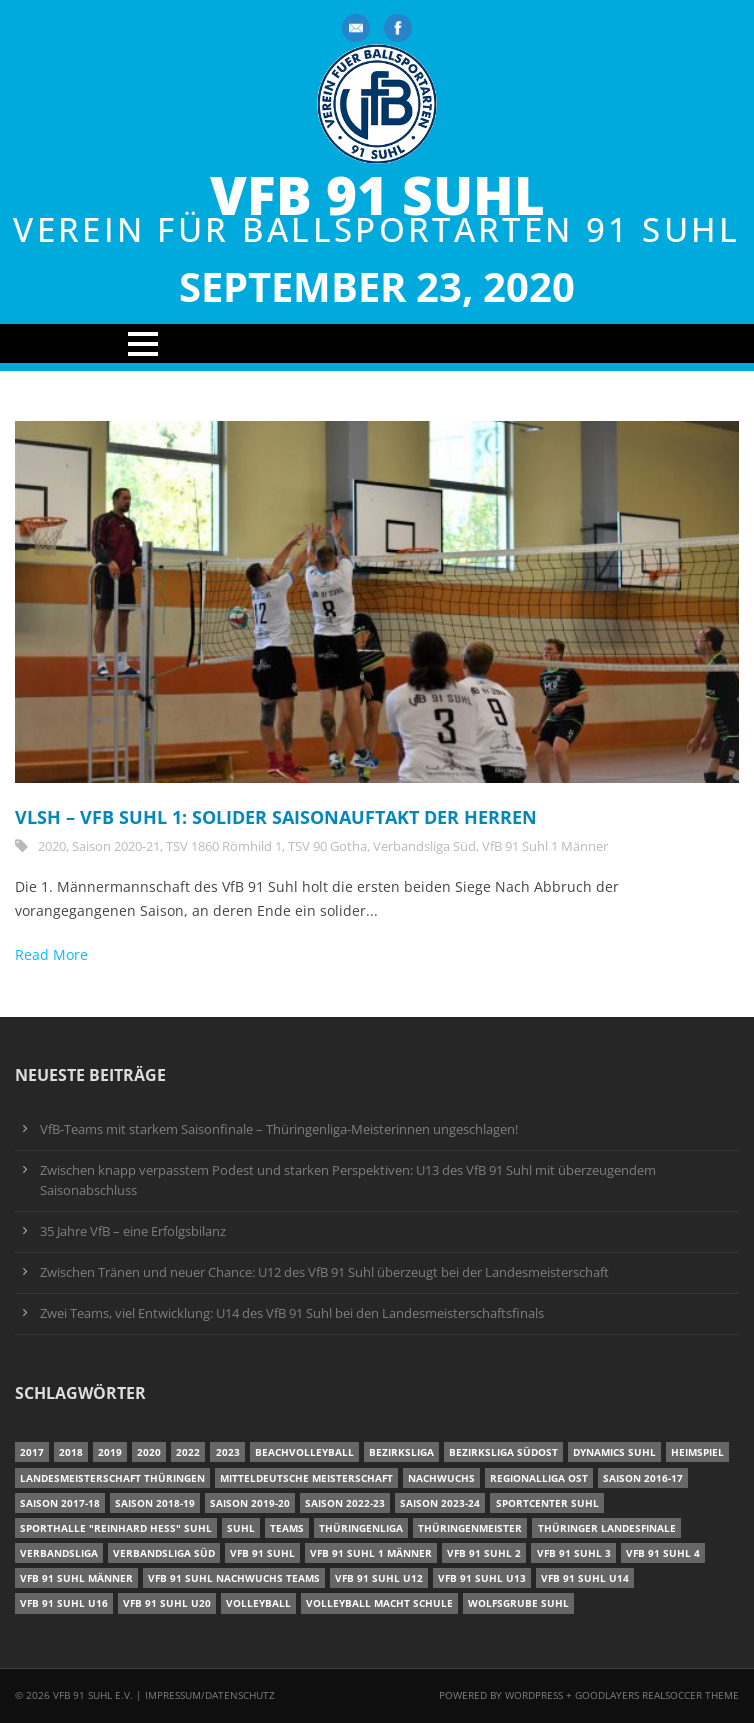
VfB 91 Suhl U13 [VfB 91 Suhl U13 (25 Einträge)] (482, 1578)
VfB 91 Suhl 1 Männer (545, 846)
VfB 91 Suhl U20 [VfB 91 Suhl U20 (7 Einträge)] (167, 1603)
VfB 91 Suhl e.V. (93, 1695)
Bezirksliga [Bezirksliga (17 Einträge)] (401, 1452)
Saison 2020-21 (116, 846)
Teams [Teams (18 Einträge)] (287, 1528)
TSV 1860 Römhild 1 (224, 846)
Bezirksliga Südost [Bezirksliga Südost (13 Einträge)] (503, 1452)
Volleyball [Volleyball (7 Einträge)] (258, 1603)
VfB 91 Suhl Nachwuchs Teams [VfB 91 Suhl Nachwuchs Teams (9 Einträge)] (234, 1578)
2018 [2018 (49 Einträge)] (71, 1452)
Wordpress (535, 1695)
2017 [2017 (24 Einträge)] (32, 1452)
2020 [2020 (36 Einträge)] (149, 1452)
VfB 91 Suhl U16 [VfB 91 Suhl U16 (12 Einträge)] (64, 1603)
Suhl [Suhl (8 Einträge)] (241, 1528)
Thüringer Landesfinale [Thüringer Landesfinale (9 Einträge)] (607, 1528)
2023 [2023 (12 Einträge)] (228, 1452)
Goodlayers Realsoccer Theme (657, 1695)
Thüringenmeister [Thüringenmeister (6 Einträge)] (470, 1528)
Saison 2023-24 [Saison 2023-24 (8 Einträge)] (440, 1503)
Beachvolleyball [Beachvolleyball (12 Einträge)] (304, 1452)
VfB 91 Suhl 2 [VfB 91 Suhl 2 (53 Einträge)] (484, 1553)
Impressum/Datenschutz (210, 1695)
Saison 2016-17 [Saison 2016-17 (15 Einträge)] (643, 1478)
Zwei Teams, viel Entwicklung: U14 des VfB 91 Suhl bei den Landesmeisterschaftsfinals (292, 1313)
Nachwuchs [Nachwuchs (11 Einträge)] (441, 1478)
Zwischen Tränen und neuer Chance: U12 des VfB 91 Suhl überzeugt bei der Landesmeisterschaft (324, 1272)
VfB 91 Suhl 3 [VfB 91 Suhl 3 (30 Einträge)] (574, 1553)
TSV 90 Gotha (327, 846)
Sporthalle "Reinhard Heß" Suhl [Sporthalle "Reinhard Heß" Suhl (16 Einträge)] (116, 1528)
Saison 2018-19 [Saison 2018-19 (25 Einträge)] (155, 1503)
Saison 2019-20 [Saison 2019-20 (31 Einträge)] (250, 1503)
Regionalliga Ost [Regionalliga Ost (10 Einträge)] (539, 1478)
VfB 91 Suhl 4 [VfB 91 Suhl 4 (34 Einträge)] (663, 1553)
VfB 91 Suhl (377, 195)
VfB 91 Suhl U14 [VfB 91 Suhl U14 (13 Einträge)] (585, 1578)
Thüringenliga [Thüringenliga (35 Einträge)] (361, 1528)
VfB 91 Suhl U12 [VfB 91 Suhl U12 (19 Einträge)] (379, 1578)
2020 (52, 846)
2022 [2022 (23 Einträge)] (188, 1452)
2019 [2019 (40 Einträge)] (110, 1452)
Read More (51, 954)
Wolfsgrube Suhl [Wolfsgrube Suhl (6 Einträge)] (518, 1603)
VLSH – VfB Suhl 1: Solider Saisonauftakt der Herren (276, 817)
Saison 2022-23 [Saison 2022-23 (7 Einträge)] (345, 1503)
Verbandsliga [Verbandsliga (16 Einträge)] (59, 1553)
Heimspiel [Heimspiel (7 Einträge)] (697, 1452)
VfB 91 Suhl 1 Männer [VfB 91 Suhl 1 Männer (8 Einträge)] (371, 1553)
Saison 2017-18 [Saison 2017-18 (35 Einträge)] (60, 1503)
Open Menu (377, 343)
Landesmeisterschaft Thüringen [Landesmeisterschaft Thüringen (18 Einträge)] (112, 1478)
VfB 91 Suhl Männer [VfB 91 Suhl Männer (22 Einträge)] (76, 1578)
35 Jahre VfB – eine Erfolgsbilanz (133, 1231)
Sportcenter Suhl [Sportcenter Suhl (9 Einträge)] (547, 1503)
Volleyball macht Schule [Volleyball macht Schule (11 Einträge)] (379, 1603)
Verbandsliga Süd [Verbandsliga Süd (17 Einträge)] (164, 1553)
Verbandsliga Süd (424, 846)
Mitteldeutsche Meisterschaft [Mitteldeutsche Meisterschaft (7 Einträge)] (306, 1478)
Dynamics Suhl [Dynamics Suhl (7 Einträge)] (614, 1452)
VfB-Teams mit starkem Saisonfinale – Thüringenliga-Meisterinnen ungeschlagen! (279, 1129)
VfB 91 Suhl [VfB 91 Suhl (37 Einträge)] (262, 1553)
